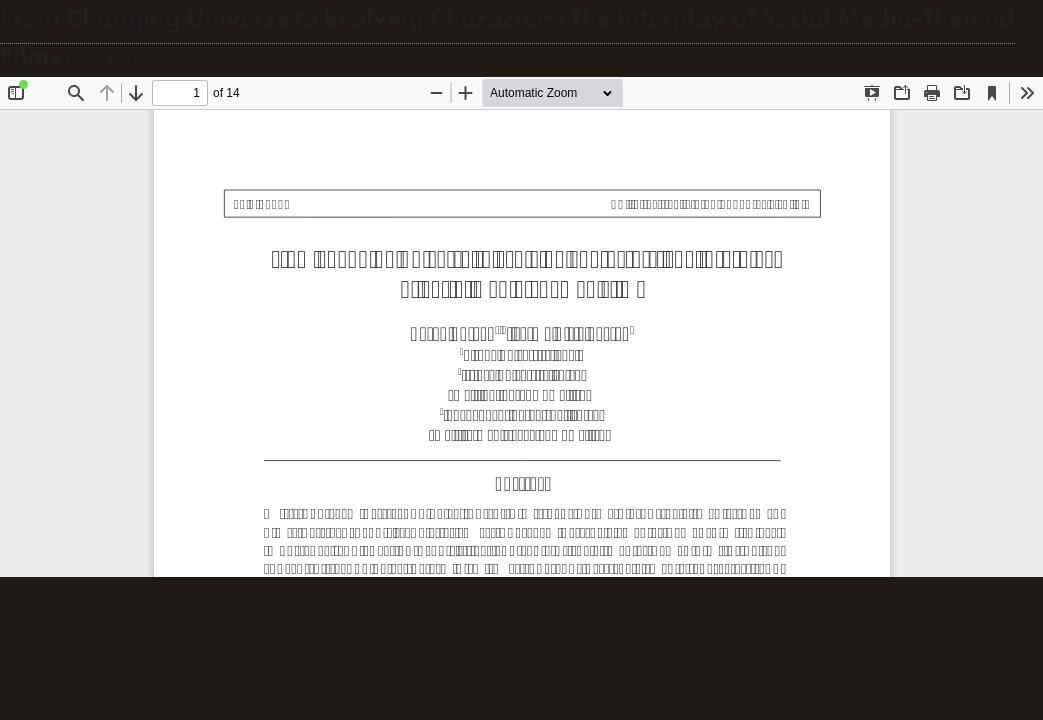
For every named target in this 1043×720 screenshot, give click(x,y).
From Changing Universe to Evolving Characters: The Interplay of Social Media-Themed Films (507, 37)
